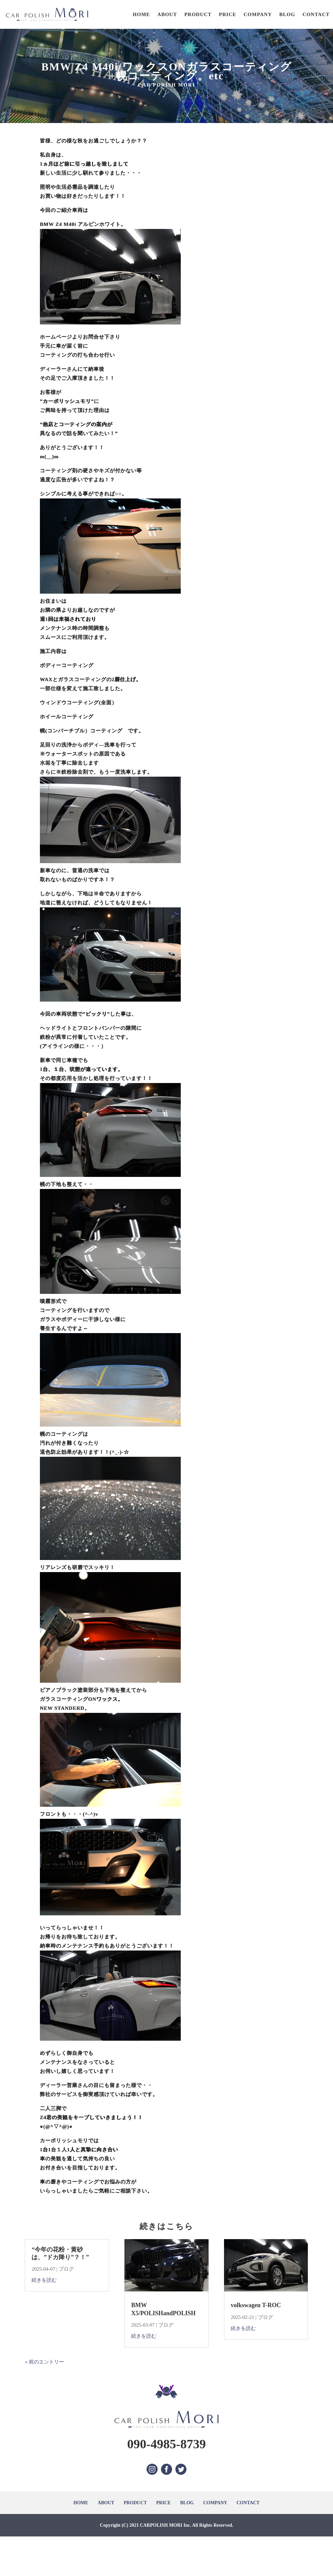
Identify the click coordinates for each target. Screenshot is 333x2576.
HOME (141, 14)
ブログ (66, 2269)
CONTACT (316, 14)
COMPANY (258, 14)
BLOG (287, 14)
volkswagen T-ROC (256, 2305)
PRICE (227, 14)
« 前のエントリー (44, 2361)
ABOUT (167, 14)
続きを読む (44, 2280)
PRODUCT (198, 14)
